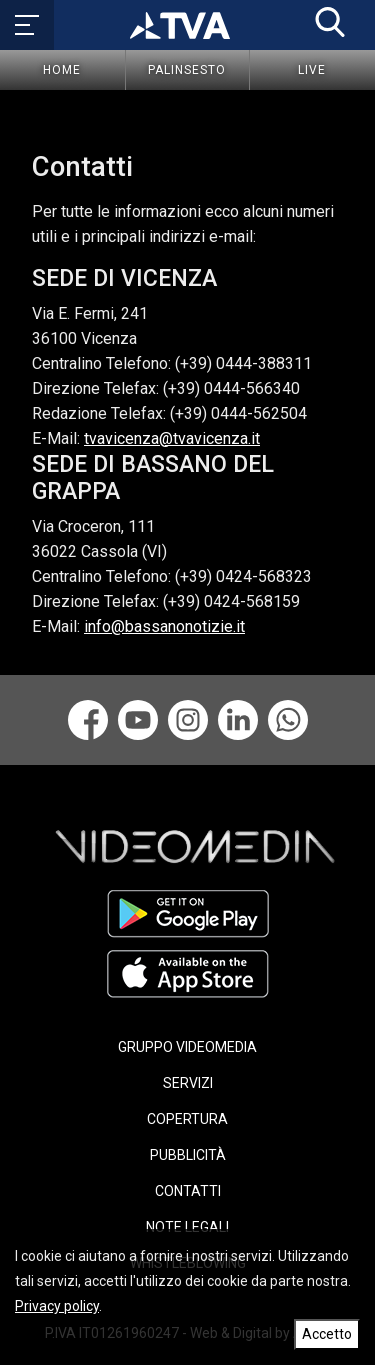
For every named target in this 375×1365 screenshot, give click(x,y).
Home (62, 70)
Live (312, 70)
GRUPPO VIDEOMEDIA (187, 1047)
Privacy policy (57, 1306)
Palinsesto (187, 70)
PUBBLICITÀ (188, 1155)
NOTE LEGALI (187, 1227)
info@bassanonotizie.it (164, 626)
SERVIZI (188, 1083)
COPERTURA (187, 1119)
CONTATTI (188, 1191)
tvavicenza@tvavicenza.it (172, 438)
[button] (330, 22)
